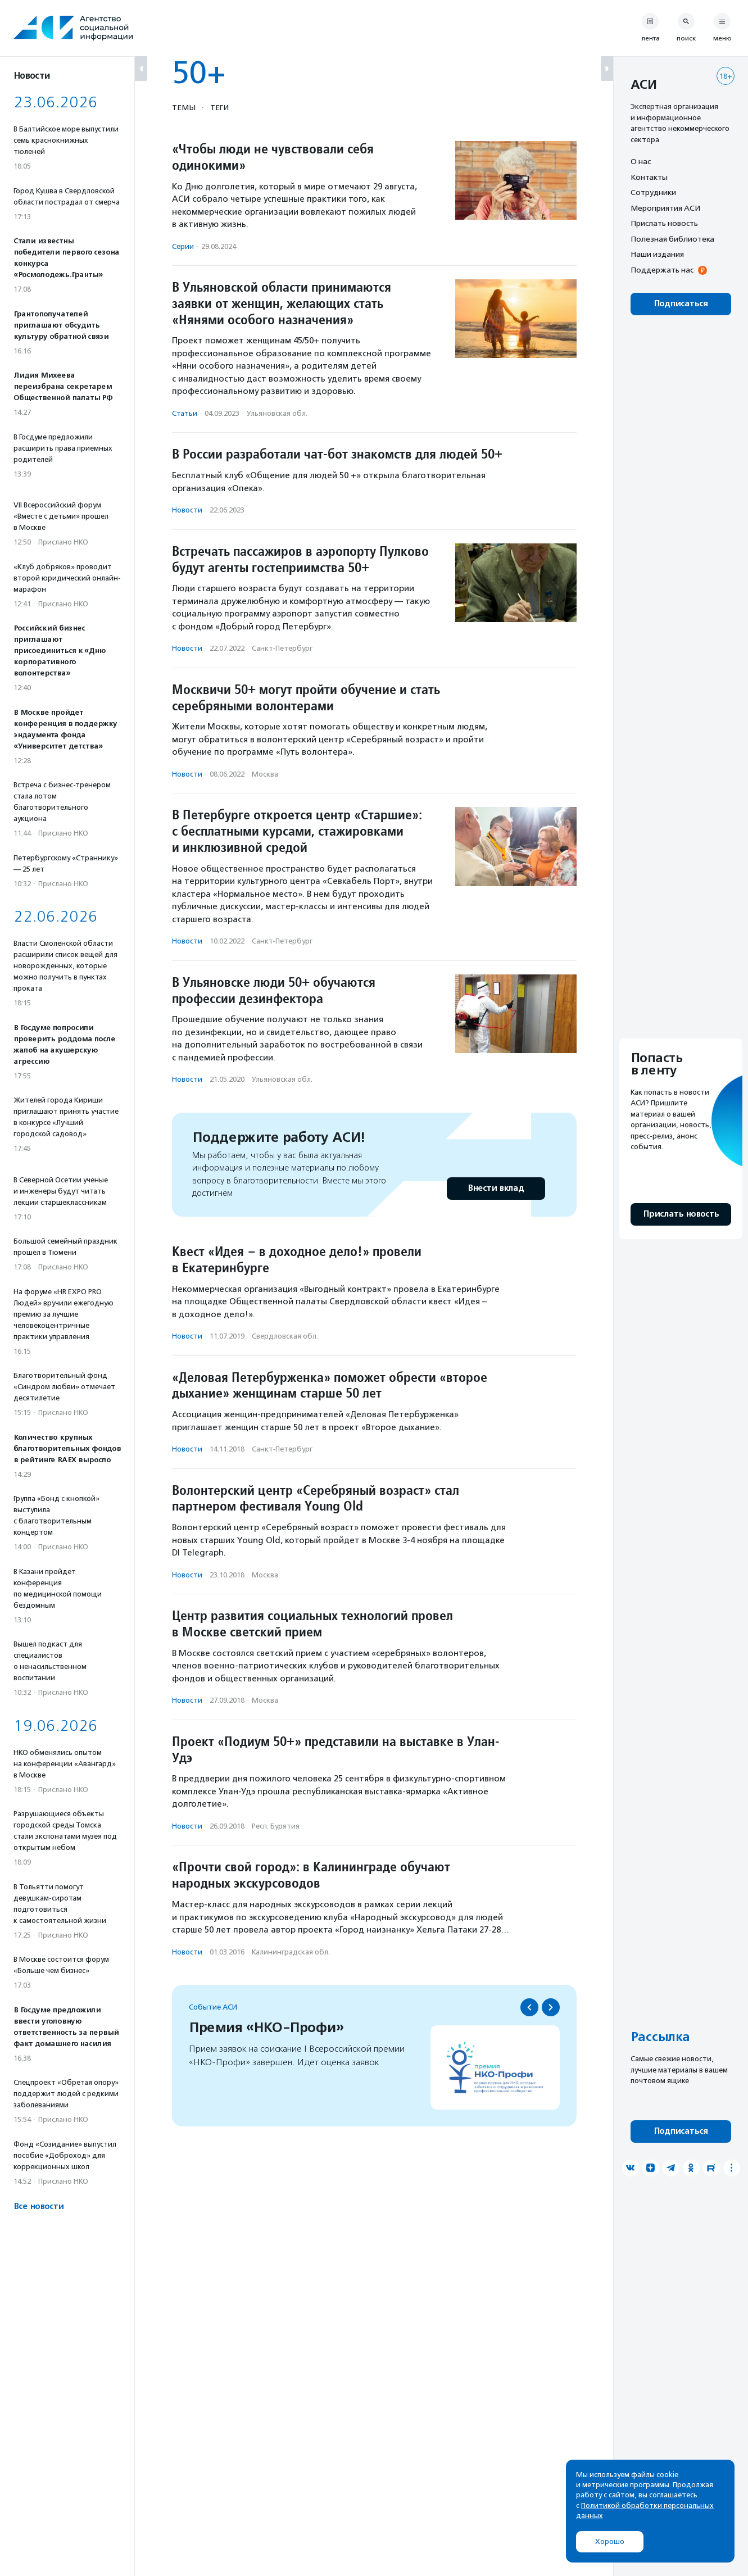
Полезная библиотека (672, 238)
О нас (641, 161)
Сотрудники (653, 192)
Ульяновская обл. (277, 413)
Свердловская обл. (285, 1336)
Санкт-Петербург (282, 648)
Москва (265, 774)
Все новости (38, 2206)
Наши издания (657, 254)
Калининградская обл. (291, 1952)
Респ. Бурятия (276, 1826)
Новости (187, 510)
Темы (184, 107)
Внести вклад (496, 1188)
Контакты (649, 177)
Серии (183, 246)
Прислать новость (664, 223)
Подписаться (681, 303)
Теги (219, 107)
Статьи (184, 413)
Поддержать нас (662, 269)
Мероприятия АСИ (665, 207)
